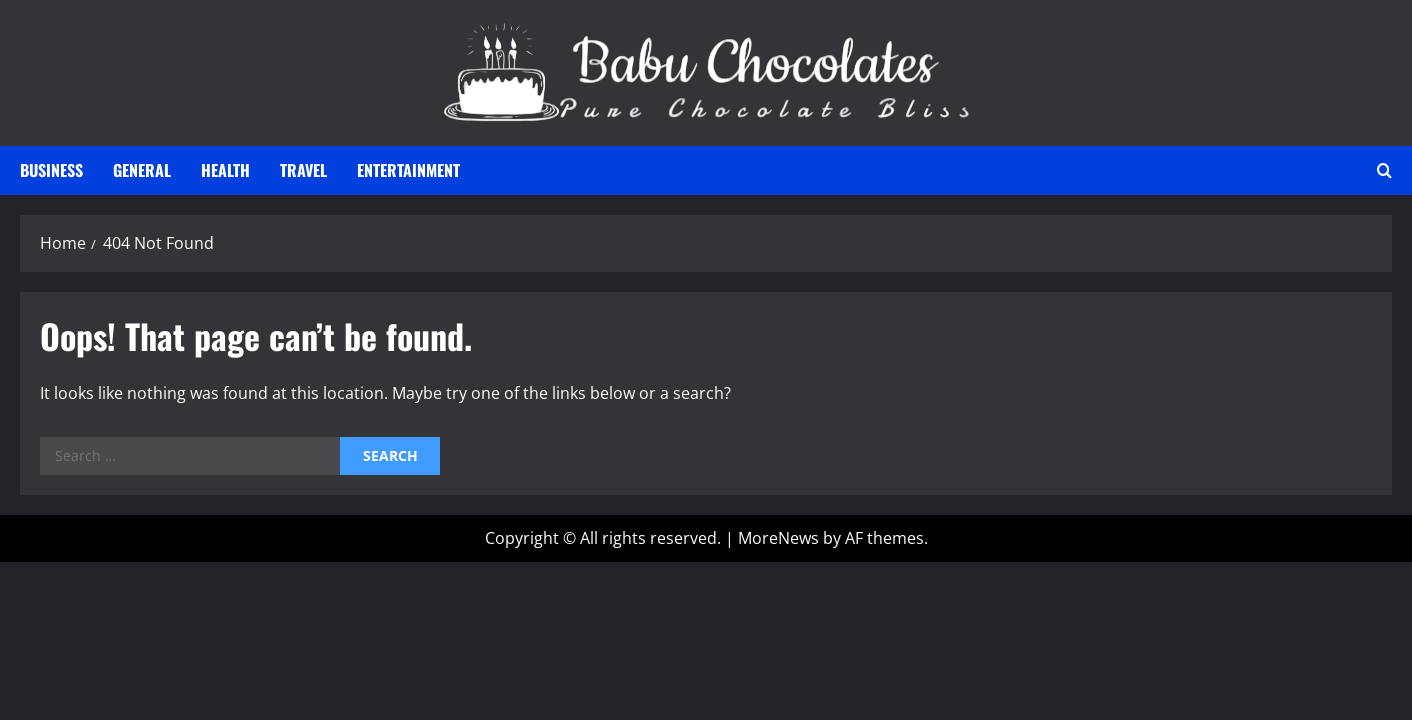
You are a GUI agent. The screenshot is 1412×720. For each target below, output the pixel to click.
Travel (303, 170)
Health (225, 170)
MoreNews (778, 538)
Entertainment (408, 170)
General (142, 170)
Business (51, 170)
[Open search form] (1384, 170)
